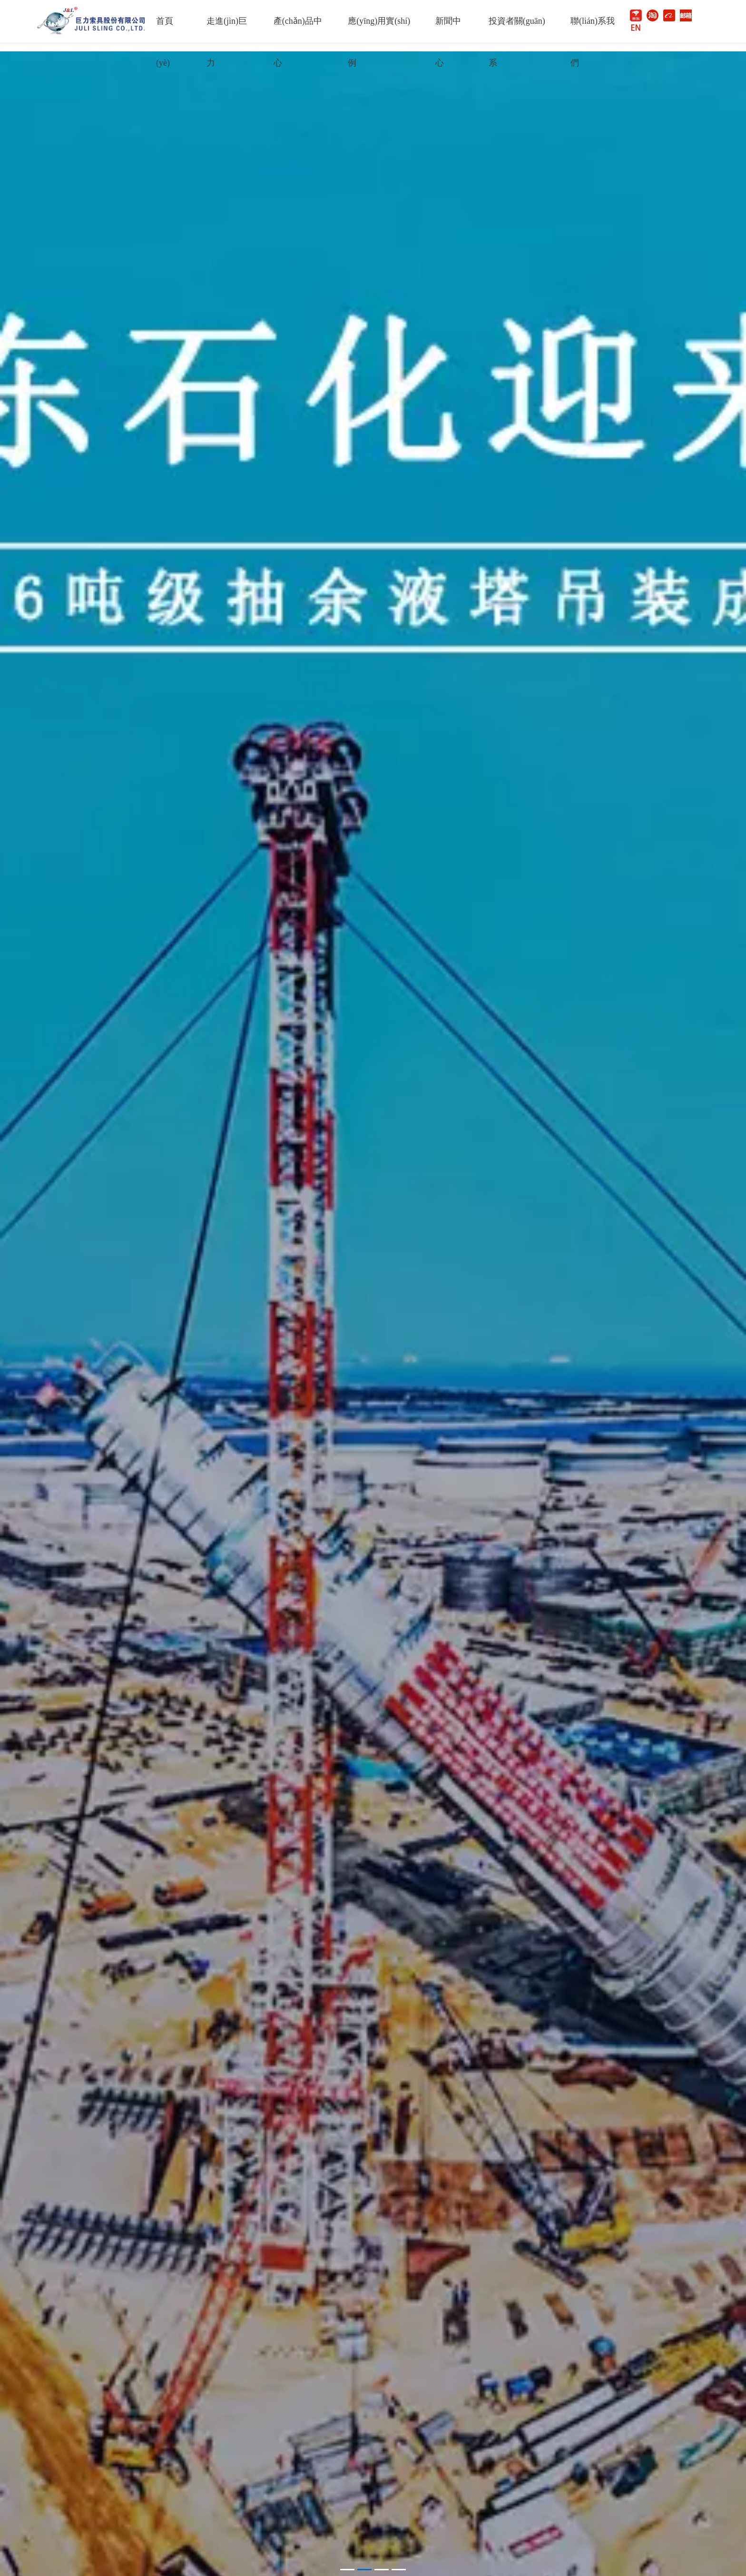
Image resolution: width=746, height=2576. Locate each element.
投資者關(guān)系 (517, 29)
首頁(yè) (164, 29)
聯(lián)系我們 (592, 29)
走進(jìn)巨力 (226, 29)
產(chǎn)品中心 (298, 29)
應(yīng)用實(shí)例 (379, 29)
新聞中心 (448, 29)
